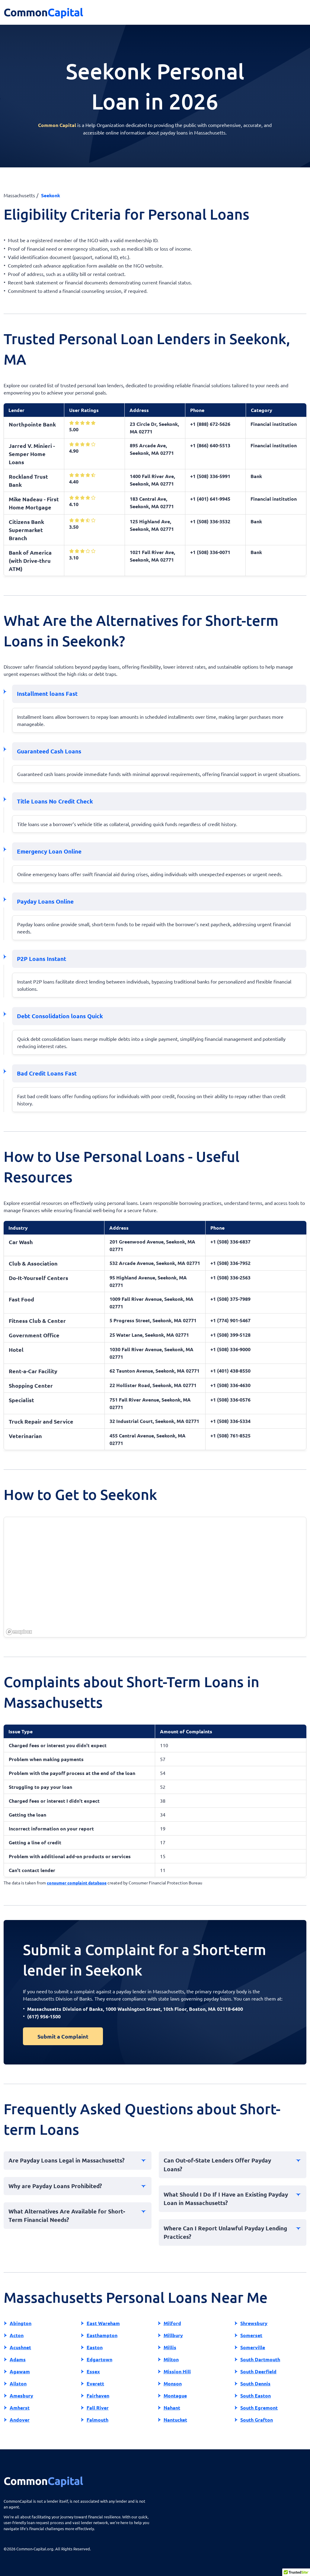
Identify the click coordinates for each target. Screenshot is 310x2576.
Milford (172, 2323)
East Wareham (103, 2323)
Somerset (251, 2335)
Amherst (20, 2407)
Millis (170, 2347)
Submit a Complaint (62, 2036)
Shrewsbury (253, 2323)
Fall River (98, 2407)
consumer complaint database (77, 1882)
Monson (173, 2383)
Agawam (20, 2371)
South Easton (255, 2395)
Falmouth (97, 2419)
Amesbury (21, 2395)
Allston (18, 2383)
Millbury (173, 2335)
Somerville (252, 2347)
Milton (171, 2359)
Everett (95, 2383)
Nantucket (175, 2419)
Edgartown (99, 2359)
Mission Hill (177, 2371)
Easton (95, 2347)
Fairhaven (98, 2395)
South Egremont (259, 2407)
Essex (93, 2371)
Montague (175, 2395)
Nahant (172, 2407)
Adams (18, 2359)
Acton (17, 2335)
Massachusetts (19, 195)
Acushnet (20, 2347)
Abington (20, 2323)
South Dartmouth (260, 2359)
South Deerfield (258, 2371)
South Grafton (256, 2419)
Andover (20, 2419)
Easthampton (102, 2335)
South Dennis (255, 2383)
